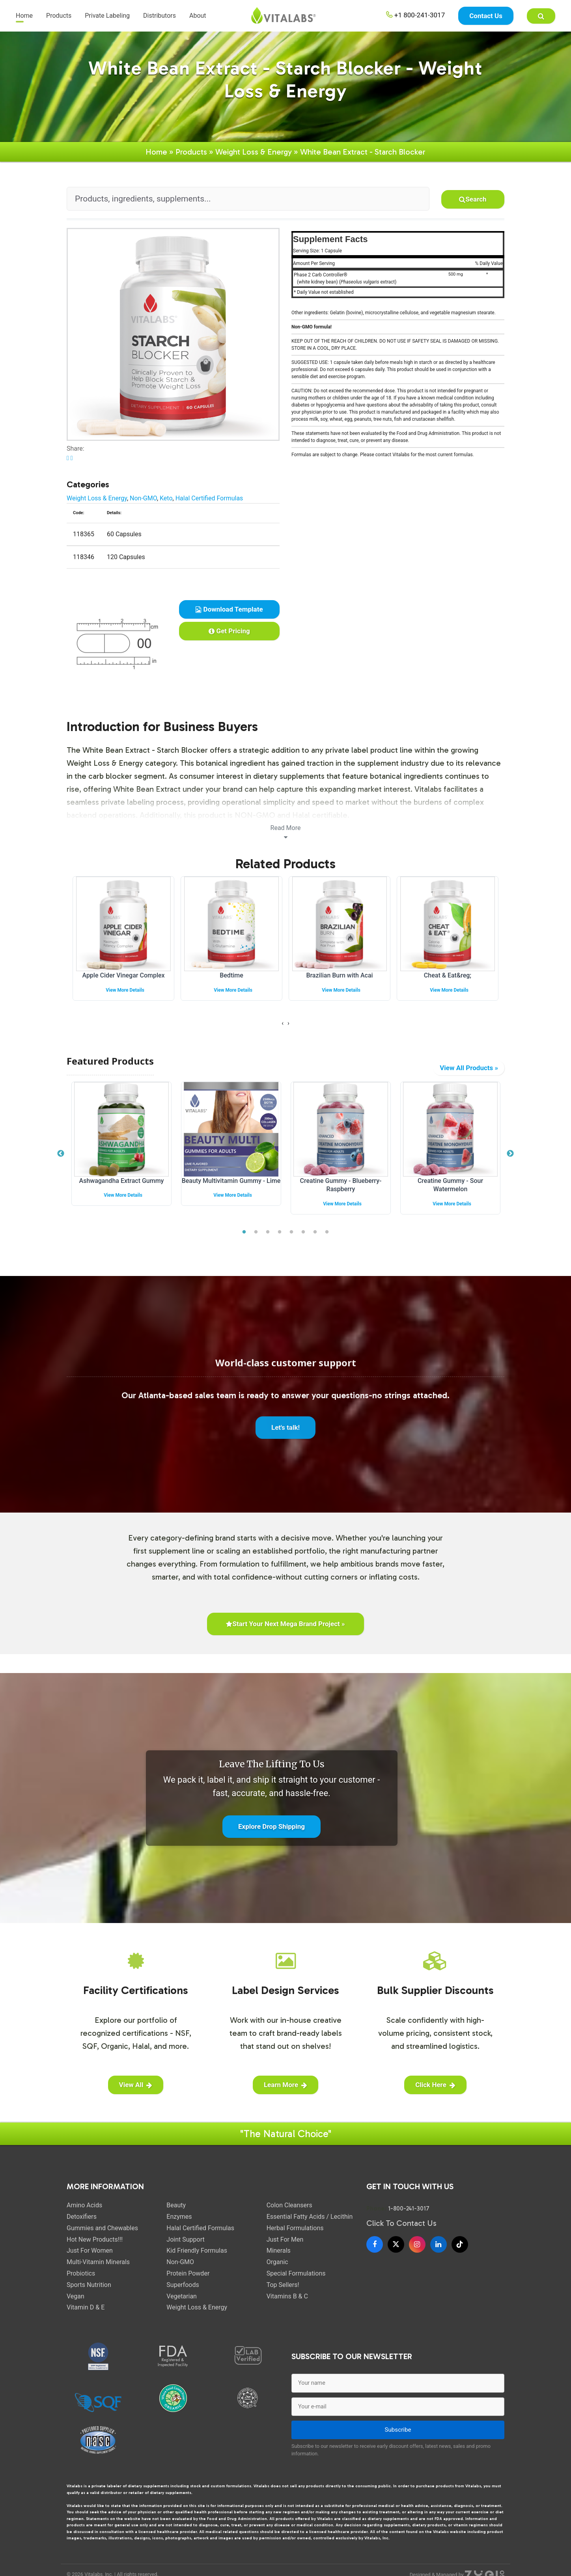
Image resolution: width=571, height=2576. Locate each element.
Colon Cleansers (289, 2211)
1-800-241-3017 (408, 2214)
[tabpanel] (121, 1156)
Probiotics (81, 2279)
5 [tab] (291, 1238)
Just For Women (90, 2257)
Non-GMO (143, 504)
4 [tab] (280, 1238)
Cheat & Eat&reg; (447, 981)
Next (510, 1160)
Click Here (435, 2091)
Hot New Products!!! (95, 2246)
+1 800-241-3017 (415, 15)
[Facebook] (374, 2250)
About (197, 16)
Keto (166, 504)
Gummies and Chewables (102, 2234)
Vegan (75, 2302)
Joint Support (185, 2246)
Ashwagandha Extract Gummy (121, 1187)
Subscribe (397, 2436)
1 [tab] (244, 1238)
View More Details (125, 996)
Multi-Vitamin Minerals (98, 2268)
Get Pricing (229, 637)
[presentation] (283, 1029)
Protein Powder (187, 2279)
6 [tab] (303, 1238)
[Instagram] (417, 2250)
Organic (277, 2268)
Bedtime (231, 981)
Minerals (279, 2257)
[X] (396, 2250)
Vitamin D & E (85, 2314)
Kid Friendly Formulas (196, 2257)
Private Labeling (107, 16)
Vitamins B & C (287, 2302)
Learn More (285, 2091)
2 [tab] (256, 1238)
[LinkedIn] (438, 2250)
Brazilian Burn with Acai (339, 981)
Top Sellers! (283, 2291)
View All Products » (469, 1074)
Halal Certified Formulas (209, 504)
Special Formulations (296, 2279)
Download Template (229, 615)
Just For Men (285, 2246)
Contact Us (485, 16)
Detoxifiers (82, 2223)
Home (24, 16)
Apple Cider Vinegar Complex (123, 981)
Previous (61, 1160)
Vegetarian (181, 2302)
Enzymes (179, 2223)
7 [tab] (315, 1238)
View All (136, 2091)
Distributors (159, 16)
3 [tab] (268, 1238)
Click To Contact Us (401, 2229)
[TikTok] (460, 2250)
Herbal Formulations (295, 2234)
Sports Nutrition (89, 2291)
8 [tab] (327, 1238)
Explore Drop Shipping (271, 1833)
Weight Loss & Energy (253, 158)
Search (472, 205)
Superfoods (182, 2291)
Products (58, 16)
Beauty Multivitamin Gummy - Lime (231, 1187)
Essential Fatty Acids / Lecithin (310, 2223)
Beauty (176, 2211)
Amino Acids (84, 2211)
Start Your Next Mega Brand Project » (285, 1630)
